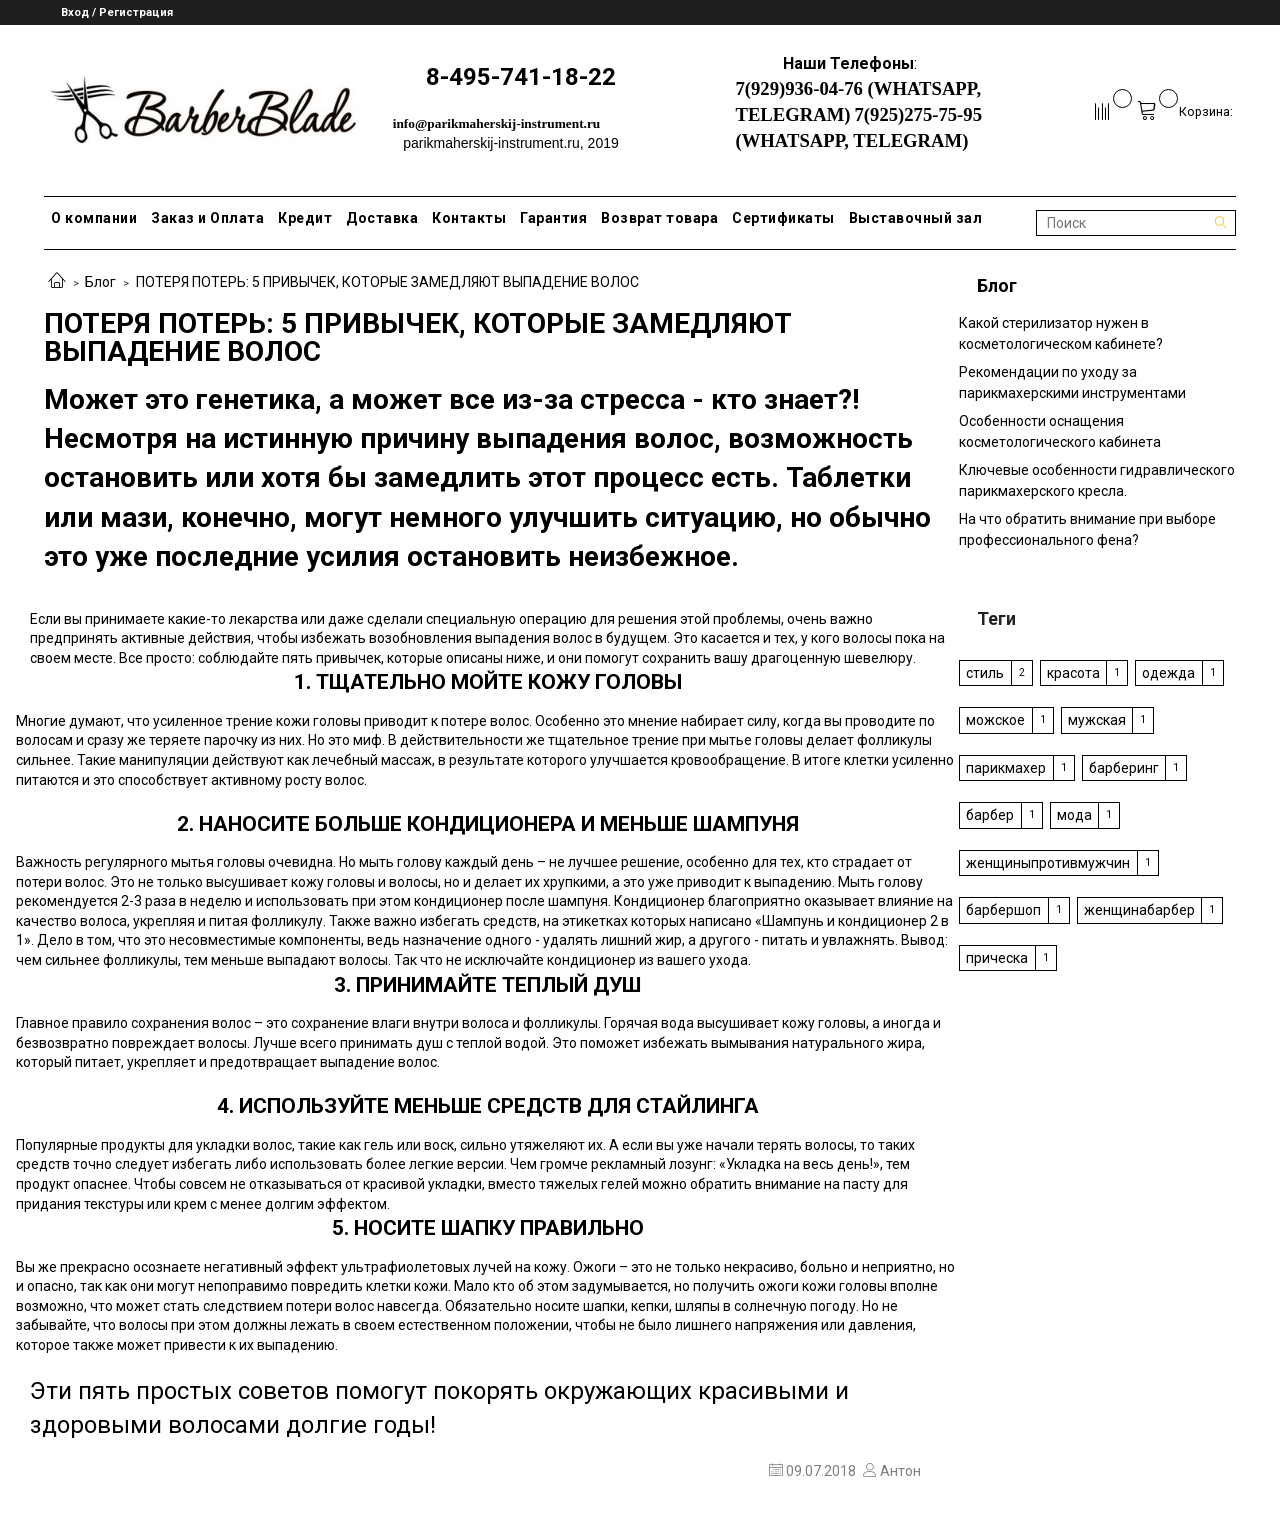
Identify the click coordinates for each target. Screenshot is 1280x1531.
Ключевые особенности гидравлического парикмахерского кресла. (1097, 480)
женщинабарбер (1139, 910)
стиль (985, 673)
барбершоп (1003, 910)
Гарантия (553, 218)
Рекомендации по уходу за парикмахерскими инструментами (1072, 382)
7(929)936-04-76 (798, 88)
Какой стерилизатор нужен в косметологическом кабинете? (1061, 333)
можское (995, 720)
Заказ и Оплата (207, 218)
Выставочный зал (916, 218)
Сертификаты (783, 218)
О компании (94, 218)
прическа (997, 958)
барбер (990, 815)
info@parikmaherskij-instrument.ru (497, 123)
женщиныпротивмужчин (1048, 863)
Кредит (305, 218)
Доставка (382, 218)
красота (1073, 673)
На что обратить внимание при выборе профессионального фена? (1087, 529)
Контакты (469, 218)
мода (1074, 815)
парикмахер (1006, 768)
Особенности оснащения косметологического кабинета (1060, 431)
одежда (1168, 673)
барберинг (1124, 768)
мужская (1097, 720)
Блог (100, 282)
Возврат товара (659, 218)
